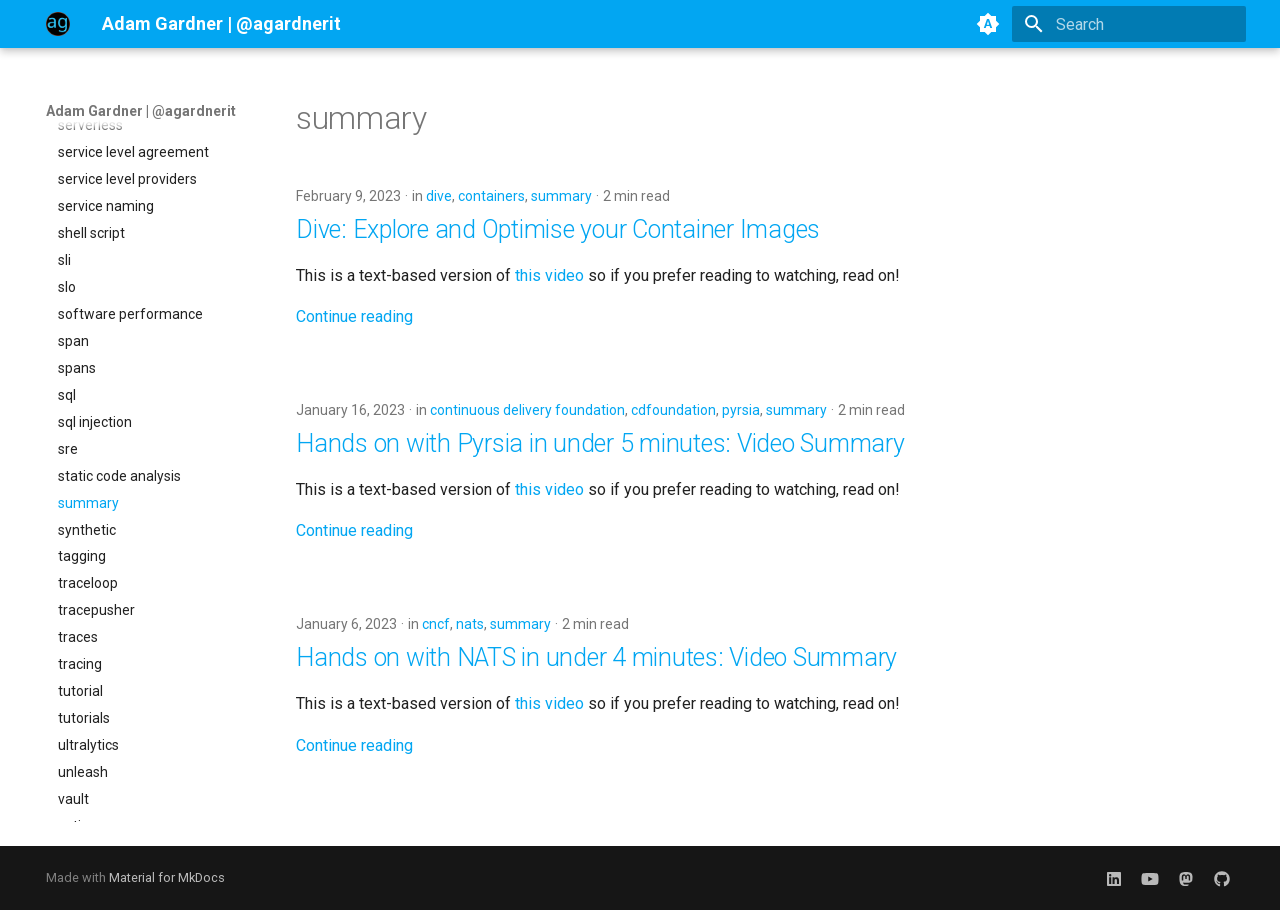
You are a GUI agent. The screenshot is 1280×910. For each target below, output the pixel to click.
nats (470, 624)
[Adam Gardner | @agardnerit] (58, 24)
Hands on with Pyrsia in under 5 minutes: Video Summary (600, 443)
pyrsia (741, 410)
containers (491, 196)
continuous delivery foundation (527, 410)
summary (561, 196)
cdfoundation (673, 410)
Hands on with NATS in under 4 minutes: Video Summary (596, 657)
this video (549, 275)
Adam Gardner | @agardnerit (141, 111)
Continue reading (354, 316)
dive (439, 196)
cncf (436, 624)
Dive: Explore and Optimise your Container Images (558, 229)
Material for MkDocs (167, 877)
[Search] (1129, 24)
